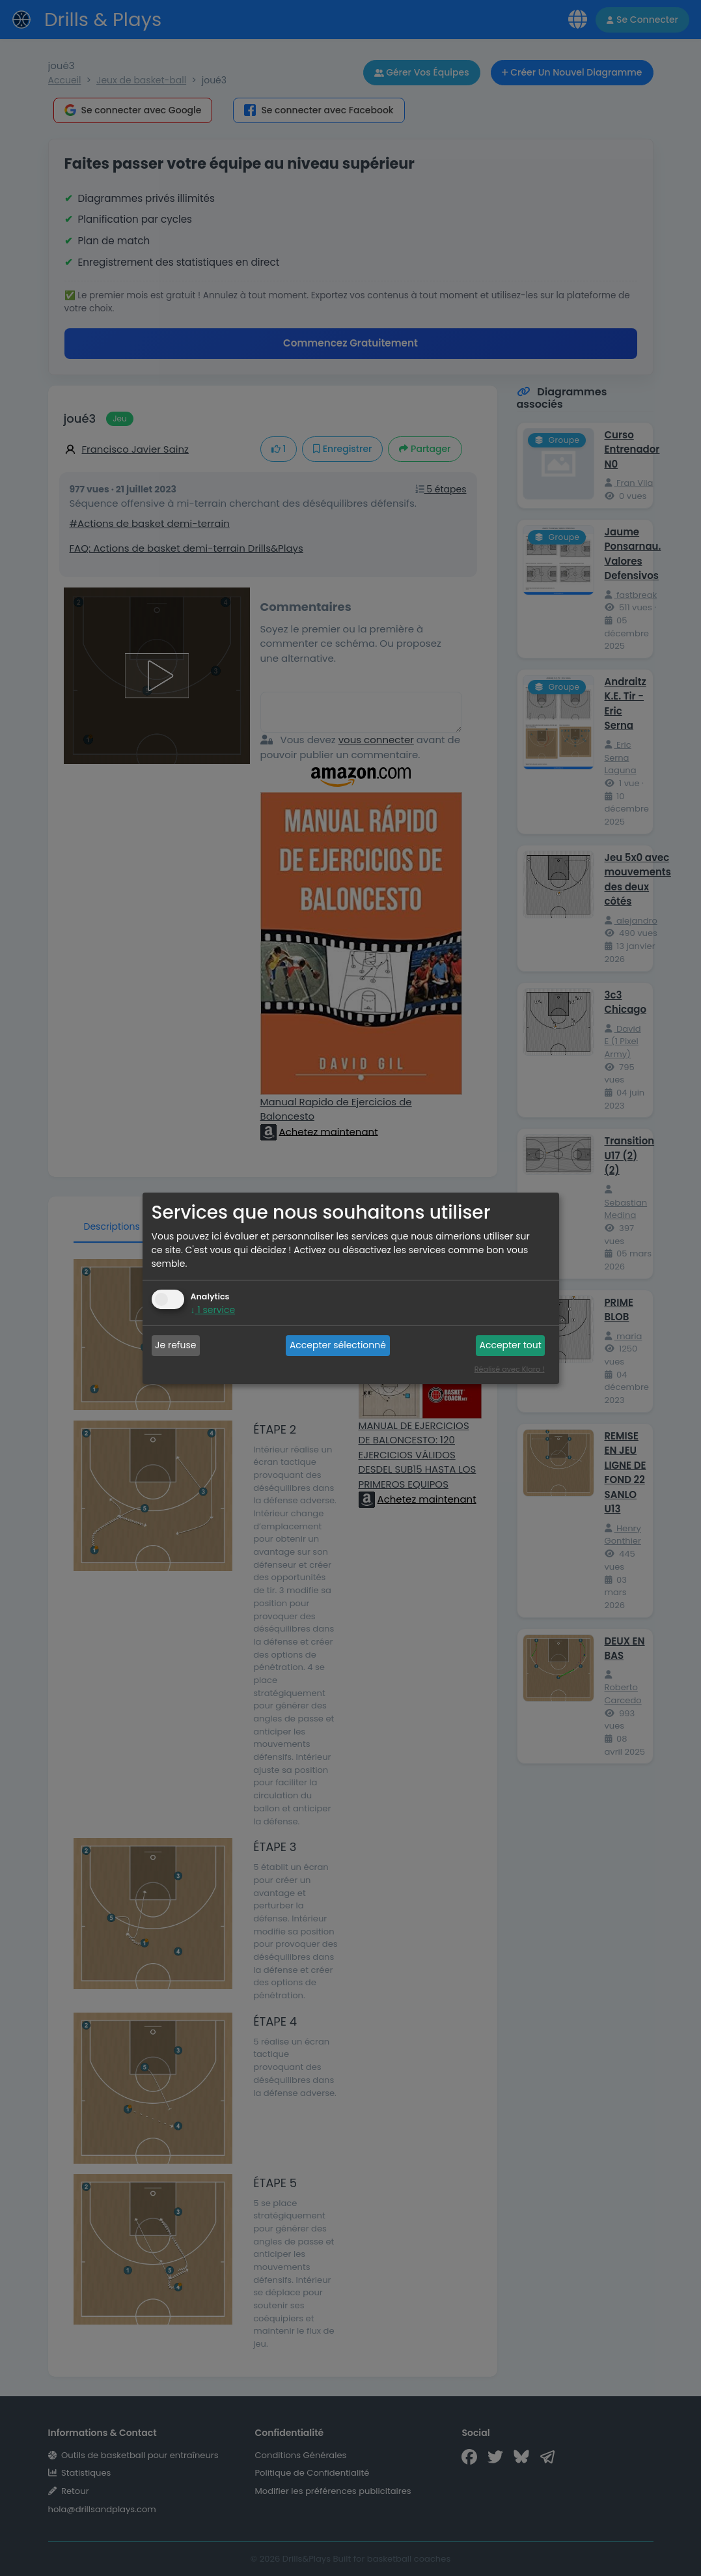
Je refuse (175, 1345)
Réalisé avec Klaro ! (509, 1369)
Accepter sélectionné (338, 1345)
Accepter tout (510, 1345)
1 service (213, 1309)
